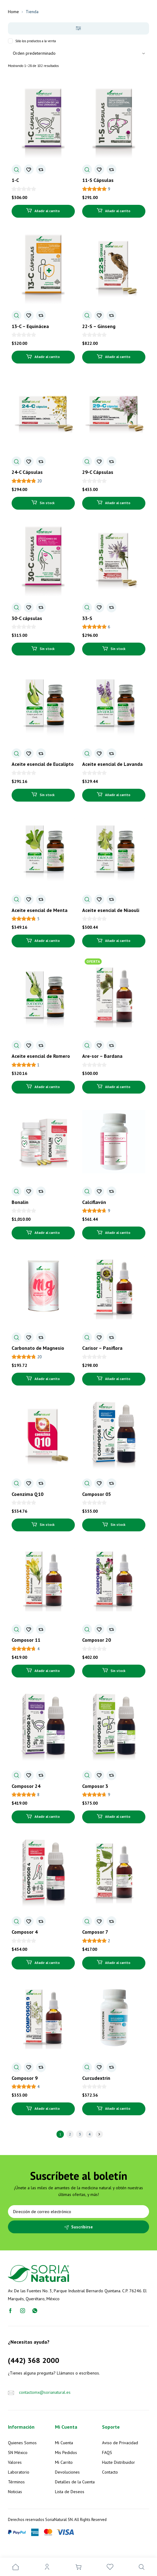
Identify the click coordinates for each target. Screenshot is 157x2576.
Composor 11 (26, 1640)
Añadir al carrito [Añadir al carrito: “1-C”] (47, 211)
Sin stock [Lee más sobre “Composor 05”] (118, 1524)
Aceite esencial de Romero (41, 1056)
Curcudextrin (96, 2078)
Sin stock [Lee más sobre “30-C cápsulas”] (47, 649)
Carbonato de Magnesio (38, 1348)
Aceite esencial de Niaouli (110, 910)
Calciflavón (94, 1202)
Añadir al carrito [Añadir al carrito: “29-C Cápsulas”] (117, 503)
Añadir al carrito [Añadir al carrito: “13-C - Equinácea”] (47, 357)
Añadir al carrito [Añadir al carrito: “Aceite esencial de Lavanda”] (117, 795)
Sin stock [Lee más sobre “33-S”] (118, 649)
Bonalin (20, 1202)
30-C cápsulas (27, 618)
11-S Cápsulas (98, 180)
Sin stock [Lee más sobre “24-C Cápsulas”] (47, 503)
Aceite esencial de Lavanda (112, 764)
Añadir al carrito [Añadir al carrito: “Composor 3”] (117, 1816)
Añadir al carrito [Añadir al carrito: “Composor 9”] (47, 2108)
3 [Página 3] (80, 2134)
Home (13, 11)
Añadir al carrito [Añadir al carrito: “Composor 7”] (117, 1963)
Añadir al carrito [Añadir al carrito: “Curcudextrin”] (117, 2108)
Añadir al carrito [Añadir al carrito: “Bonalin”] (47, 1233)
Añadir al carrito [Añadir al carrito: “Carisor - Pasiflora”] (117, 1379)
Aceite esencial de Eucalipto (43, 764)
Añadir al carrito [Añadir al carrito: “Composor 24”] (47, 1816)
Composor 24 (26, 1786)
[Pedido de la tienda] (78, 53)
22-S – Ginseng (98, 326)
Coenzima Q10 (27, 1494)
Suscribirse (82, 2227)
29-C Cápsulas (97, 472)
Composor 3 (95, 1786)
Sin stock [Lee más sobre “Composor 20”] (118, 1671)
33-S (87, 618)
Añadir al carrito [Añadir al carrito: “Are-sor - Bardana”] (117, 1087)
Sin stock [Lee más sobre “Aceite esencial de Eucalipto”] (47, 795)
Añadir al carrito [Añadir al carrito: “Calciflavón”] (117, 1233)
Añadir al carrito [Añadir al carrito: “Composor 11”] (47, 1671)
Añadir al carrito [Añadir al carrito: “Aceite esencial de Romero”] (47, 1087)
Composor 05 (96, 1494)
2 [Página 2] (70, 2134)
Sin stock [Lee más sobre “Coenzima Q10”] (47, 1524)
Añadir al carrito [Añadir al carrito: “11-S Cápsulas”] (117, 211)
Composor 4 (25, 1932)
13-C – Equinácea (30, 326)
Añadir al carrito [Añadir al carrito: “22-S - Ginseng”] (117, 357)
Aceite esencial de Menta (40, 910)
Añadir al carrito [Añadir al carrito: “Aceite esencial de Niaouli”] (117, 941)
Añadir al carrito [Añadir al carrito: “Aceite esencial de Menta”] (47, 941)
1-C (15, 180)
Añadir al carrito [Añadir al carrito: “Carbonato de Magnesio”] (47, 1379)
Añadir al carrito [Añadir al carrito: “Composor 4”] (47, 1963)
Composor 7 (95, 1932)
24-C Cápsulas (27, 472)
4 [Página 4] (90, 2134)
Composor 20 (96, 1640)
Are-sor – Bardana (102, 1056)
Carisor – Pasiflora (102, 1348)
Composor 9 (25, 2078)
